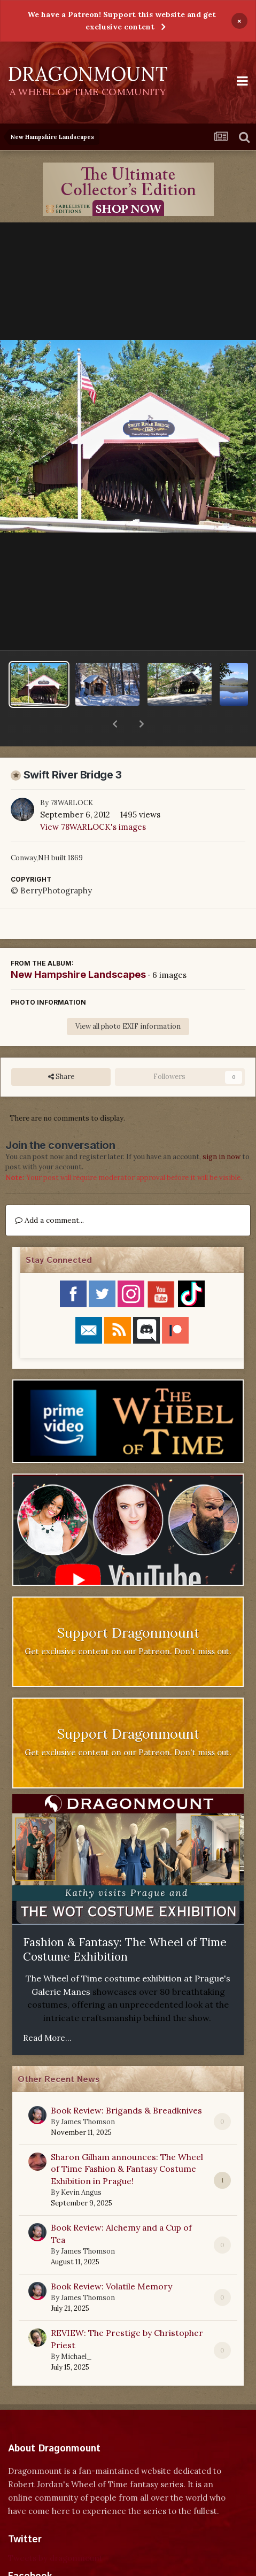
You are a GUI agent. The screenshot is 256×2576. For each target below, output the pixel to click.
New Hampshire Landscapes (78, 946)
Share (61, 1049)
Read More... (47, 2010)
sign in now (222, 1128)
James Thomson (88, 2094)
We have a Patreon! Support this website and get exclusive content (121, 21)
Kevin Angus (81, 2164)
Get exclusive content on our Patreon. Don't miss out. (128, 1623)
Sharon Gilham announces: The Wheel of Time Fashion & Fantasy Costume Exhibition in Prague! (127, 2141)
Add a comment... (49, 1192)
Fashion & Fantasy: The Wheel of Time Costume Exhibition (125, 1921)
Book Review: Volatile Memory (111, 2258)
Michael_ (76, 2328)
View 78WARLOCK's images (93, 799)
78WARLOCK (71, 775)
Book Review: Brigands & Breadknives (126, 2082)
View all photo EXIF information (128, 998)
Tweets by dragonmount (55, 2530)
